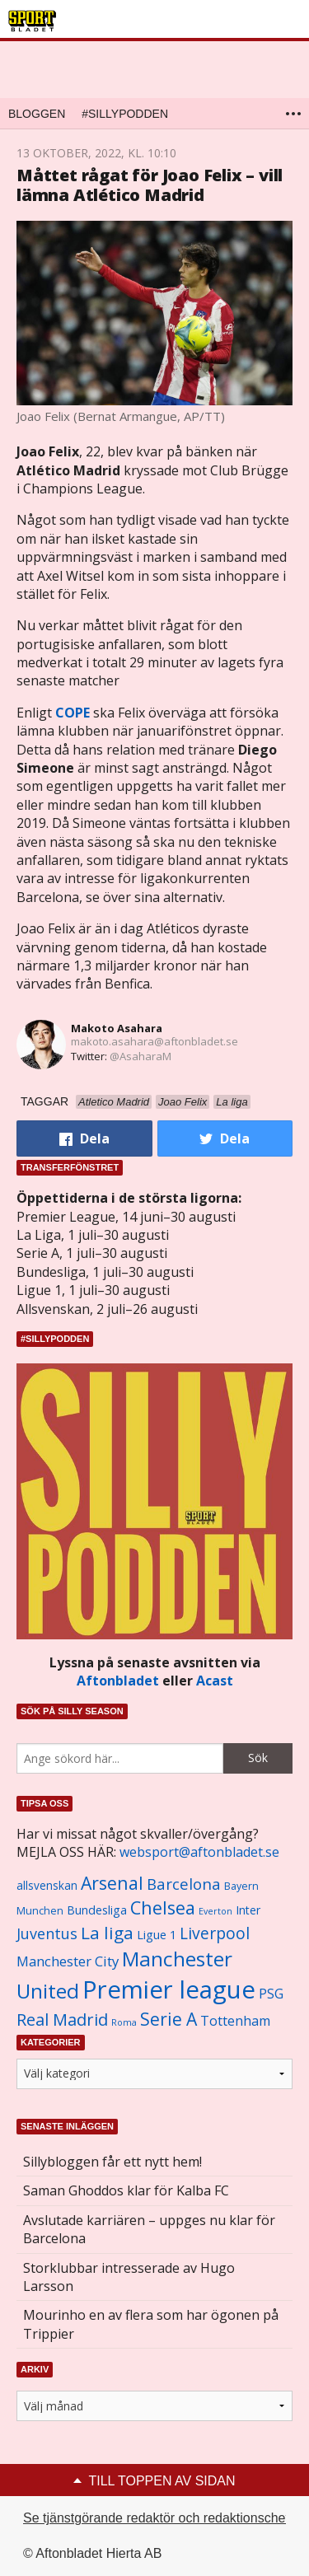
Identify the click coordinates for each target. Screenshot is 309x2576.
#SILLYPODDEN (125, 113)
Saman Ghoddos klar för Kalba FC (126, 2190)
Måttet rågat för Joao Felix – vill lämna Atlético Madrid (149, 185)
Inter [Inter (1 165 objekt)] (248, 1910)
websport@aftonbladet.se (199, 1852)
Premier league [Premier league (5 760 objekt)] (168, 1989)
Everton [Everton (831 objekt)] (215, 1911)
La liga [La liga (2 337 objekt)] (107, 1932)
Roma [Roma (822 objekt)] (124, 2022)
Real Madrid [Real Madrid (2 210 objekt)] (62, 2019)
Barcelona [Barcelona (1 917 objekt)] (184, 1883)
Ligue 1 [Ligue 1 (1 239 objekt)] (156, 1935)
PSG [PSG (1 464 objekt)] (271, 1994)
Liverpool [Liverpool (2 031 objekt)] (215, 1933)
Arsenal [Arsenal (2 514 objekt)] (112, 1883)
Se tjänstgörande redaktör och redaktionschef (156, 2518)
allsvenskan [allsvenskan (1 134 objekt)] (46, 1885)
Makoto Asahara (116, 1028)
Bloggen (36, 113)
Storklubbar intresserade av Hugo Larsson (129, 2277)
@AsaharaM (140, 1056)
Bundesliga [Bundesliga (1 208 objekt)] (97, 1910)
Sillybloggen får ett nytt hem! (112, 2162)
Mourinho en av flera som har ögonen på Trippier (151, 2324)
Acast (214, 1680)
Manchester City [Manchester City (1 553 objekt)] (67, 1961)
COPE (72, 713)
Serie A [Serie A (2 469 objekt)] (168, 2019)
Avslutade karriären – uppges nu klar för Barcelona (149, 2229)
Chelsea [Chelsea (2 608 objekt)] (162, 1907)
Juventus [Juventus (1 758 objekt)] (46, 1933)
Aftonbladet (118, 1680)
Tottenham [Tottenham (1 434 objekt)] (235, 2021)
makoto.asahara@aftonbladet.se (154, 1041)
